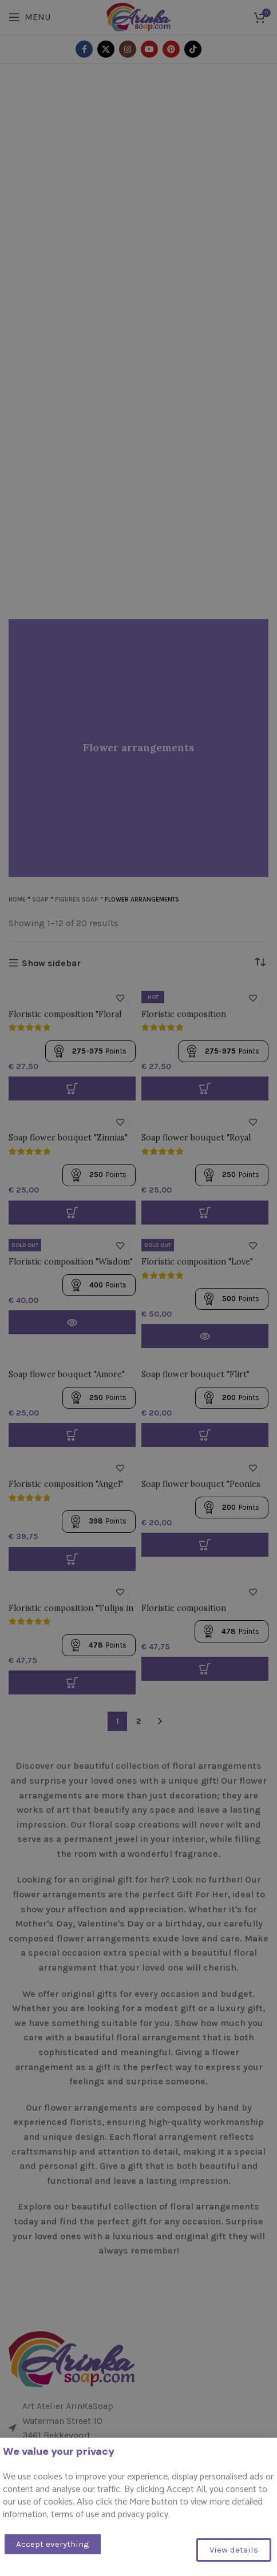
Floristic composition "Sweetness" (183, 1019)
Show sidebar (51, 963)
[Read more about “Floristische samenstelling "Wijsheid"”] (72, 1322)
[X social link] (105, 49)
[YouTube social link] (149, 49)
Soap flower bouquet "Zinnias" (68, 1138)
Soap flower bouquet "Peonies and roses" (200, 1489)
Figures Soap (76, 899)
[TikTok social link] (192, 49)
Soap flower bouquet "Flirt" (195, 1374)
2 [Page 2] (138, 1721)
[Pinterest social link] (171, 49)
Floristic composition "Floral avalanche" (65, 1019)
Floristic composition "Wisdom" (71, 1262)
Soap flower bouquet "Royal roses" (196, 1143)
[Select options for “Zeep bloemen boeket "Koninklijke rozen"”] (204, 1213)
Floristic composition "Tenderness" (183, 1613)
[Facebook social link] (84, 49)
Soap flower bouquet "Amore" (67, 1374)
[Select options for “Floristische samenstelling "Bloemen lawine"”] (72, 1088)
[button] (72, 1435)
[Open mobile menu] (29, 17)
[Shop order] (259, 962)
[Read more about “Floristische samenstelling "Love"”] (204, 1336)
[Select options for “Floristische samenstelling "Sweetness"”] (204, 1088)
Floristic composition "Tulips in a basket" (71, 1613)
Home (17, 899)
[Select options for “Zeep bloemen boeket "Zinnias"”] (72, 1213)
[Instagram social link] (127, 49)
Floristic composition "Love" (197, 1262)
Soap (40, 899)
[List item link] (138, 2469)
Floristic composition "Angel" (66, 1484)
